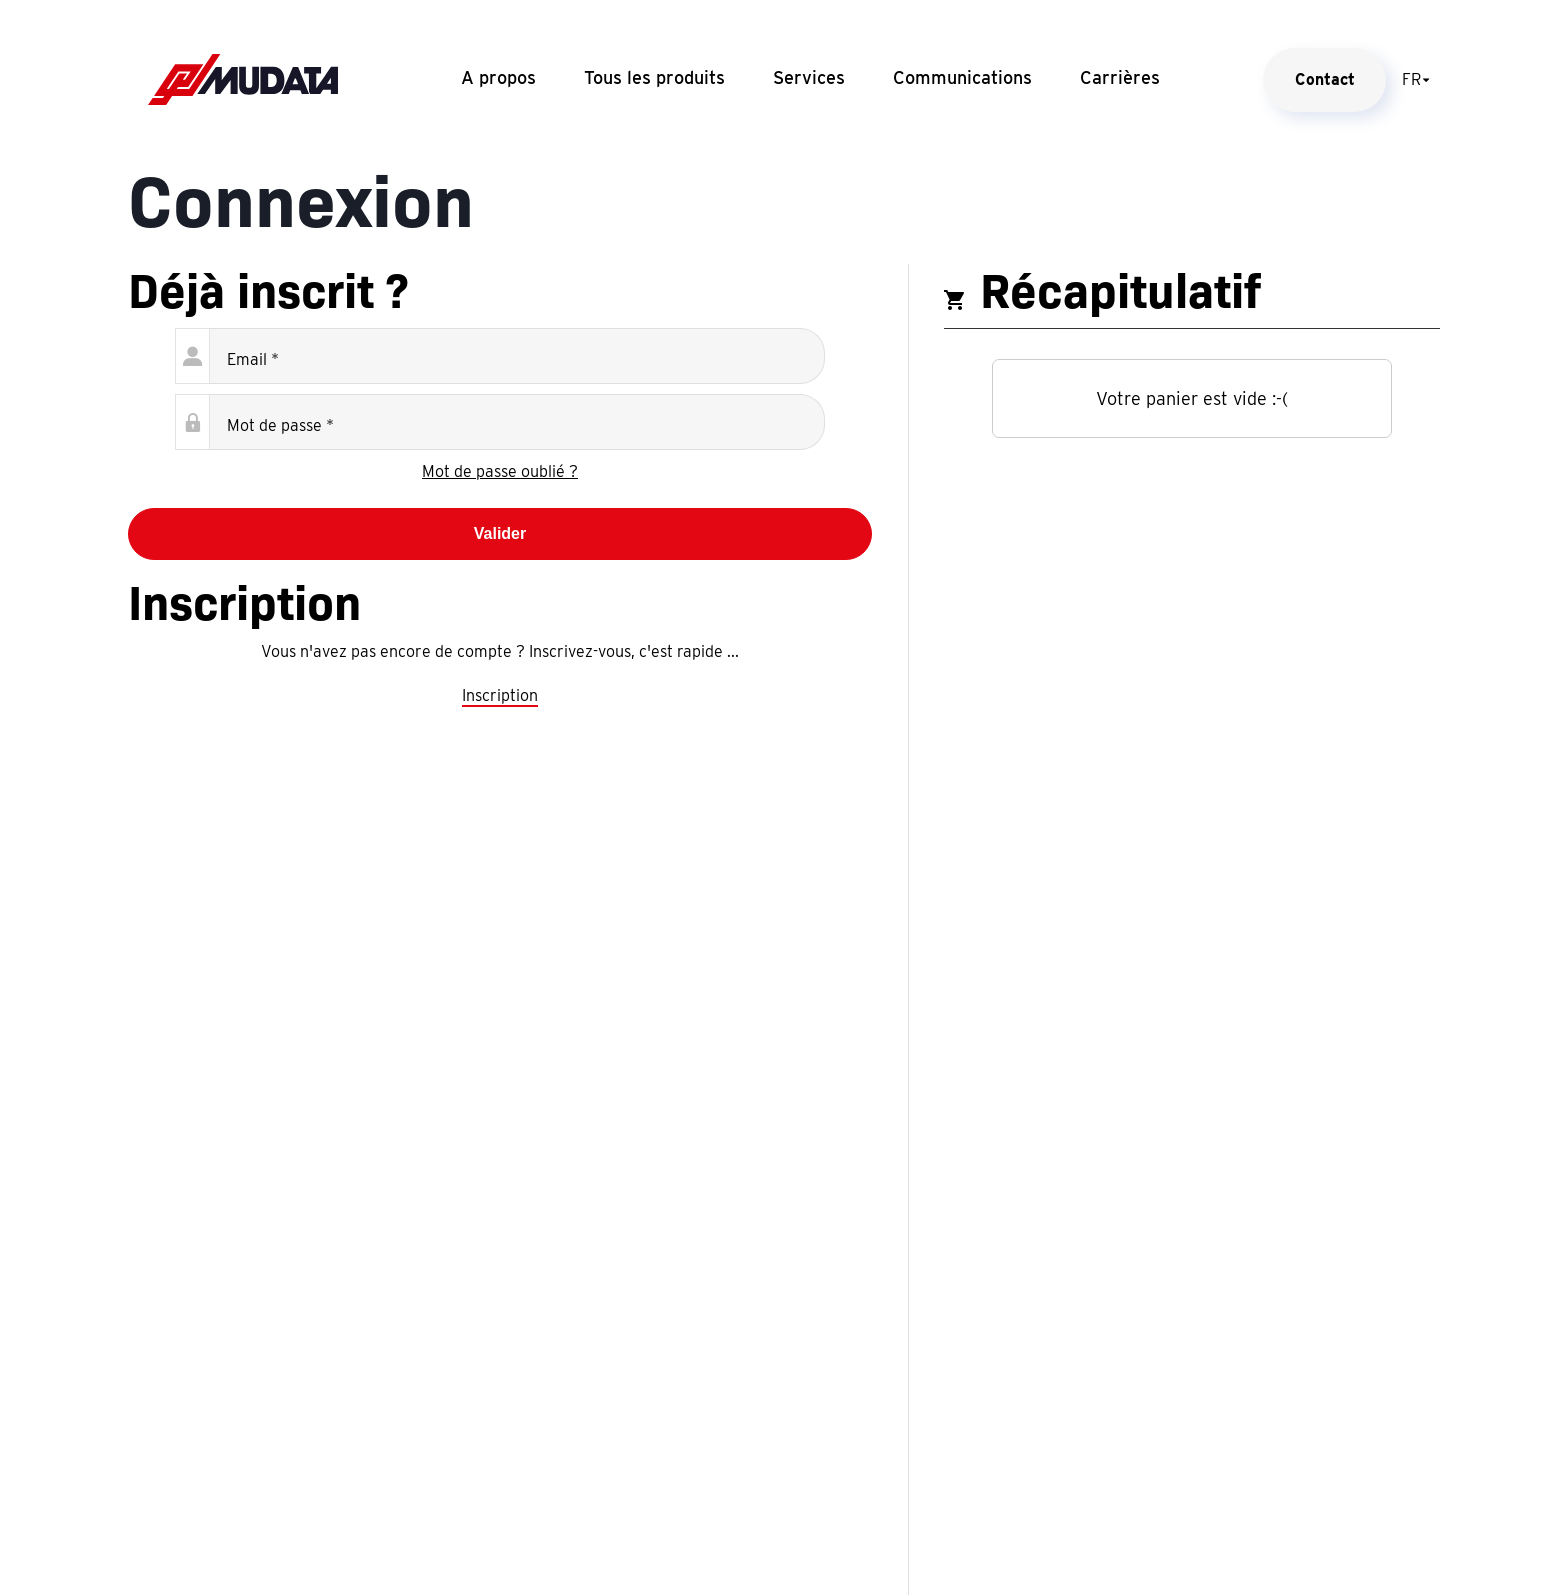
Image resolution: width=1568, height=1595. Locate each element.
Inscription (500, 695)
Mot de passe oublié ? (500, 471)
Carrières (1120, 77)
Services (809, 77)
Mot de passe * (280, 425)
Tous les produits (654, 77)
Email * (253, 359)
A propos (498, 77)
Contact (1325, 79)
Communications (962, 77)
